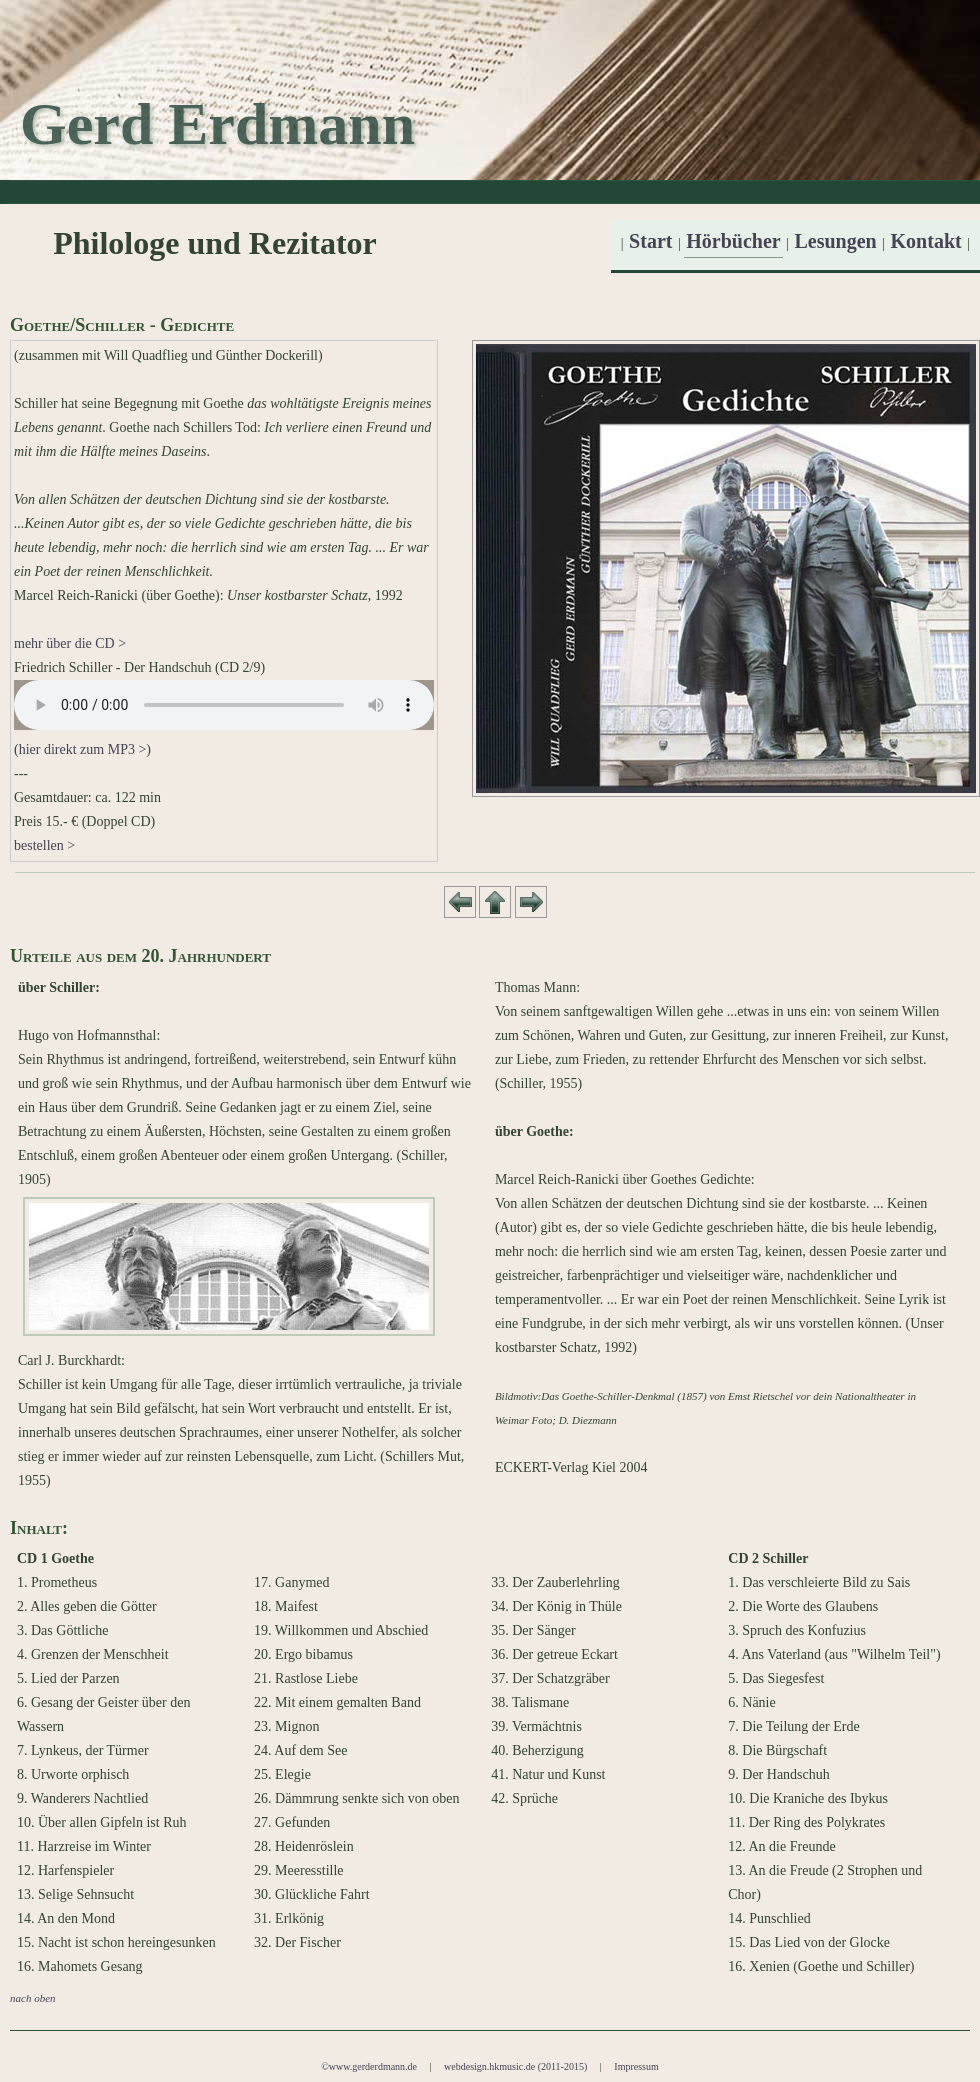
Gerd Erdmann (217, 124)
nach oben (33, 1998)
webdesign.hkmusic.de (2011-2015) (515, 2066)
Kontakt (926, 241)
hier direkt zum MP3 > (83, 749)
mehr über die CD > (70, 643)
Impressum (636, 2066)
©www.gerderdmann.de (369, 2066)
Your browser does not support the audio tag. (224, 705)
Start (650, 241)
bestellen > (44, 845)
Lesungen (836, 241)
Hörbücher (733, 241)
